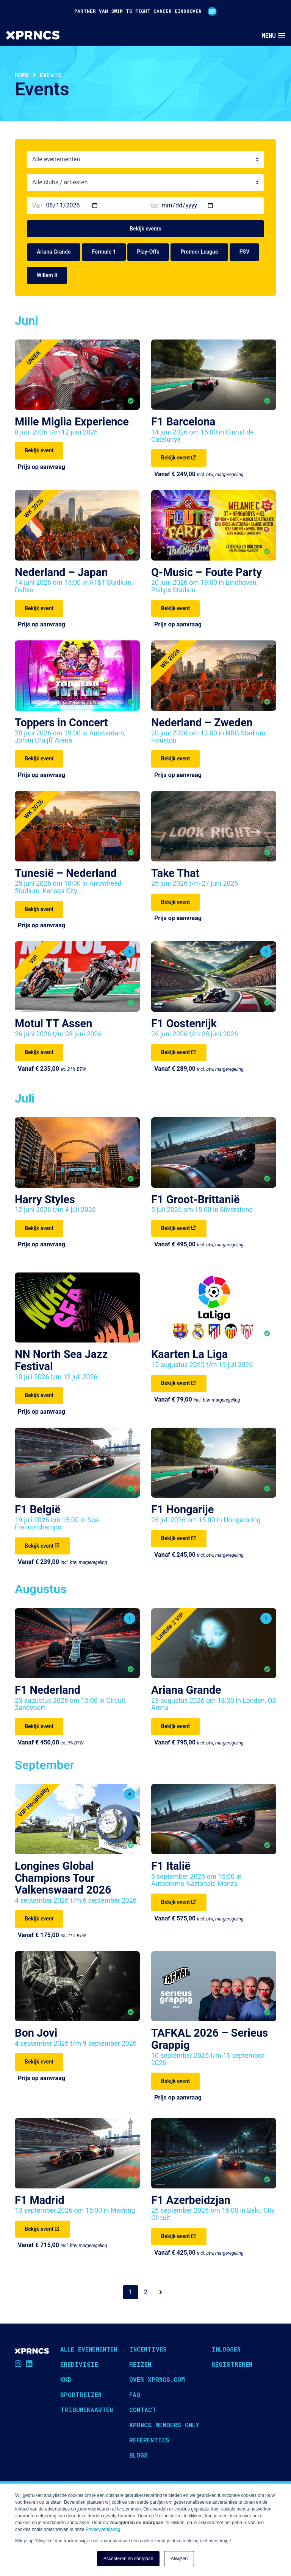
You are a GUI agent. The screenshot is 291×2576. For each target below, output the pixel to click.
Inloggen (226, 2349)
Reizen (140, 2364)
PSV (244, 252)
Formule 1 (104, 252)
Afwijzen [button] (179, 2558)
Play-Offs (148, 252)
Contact (142, 2410)
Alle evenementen (88, 2349)
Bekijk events (145, 229)
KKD (66, 2379)
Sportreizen (81, 2394)
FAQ (134, 2394)
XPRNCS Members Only (164, 2425)
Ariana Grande (53, 252)
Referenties (149, 2440)
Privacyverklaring (103, 2529)
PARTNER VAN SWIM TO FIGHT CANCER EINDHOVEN (145, 11)
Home (22, 75)
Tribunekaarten (86, 2410)
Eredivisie (79, 2364)
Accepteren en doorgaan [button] (128, 2558)
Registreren (231, 2364)
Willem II (47, 275)
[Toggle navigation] (273, 35)
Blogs (138, 2455)
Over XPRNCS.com (157, 2379)
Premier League (199, 252)
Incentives (148, 2349)
